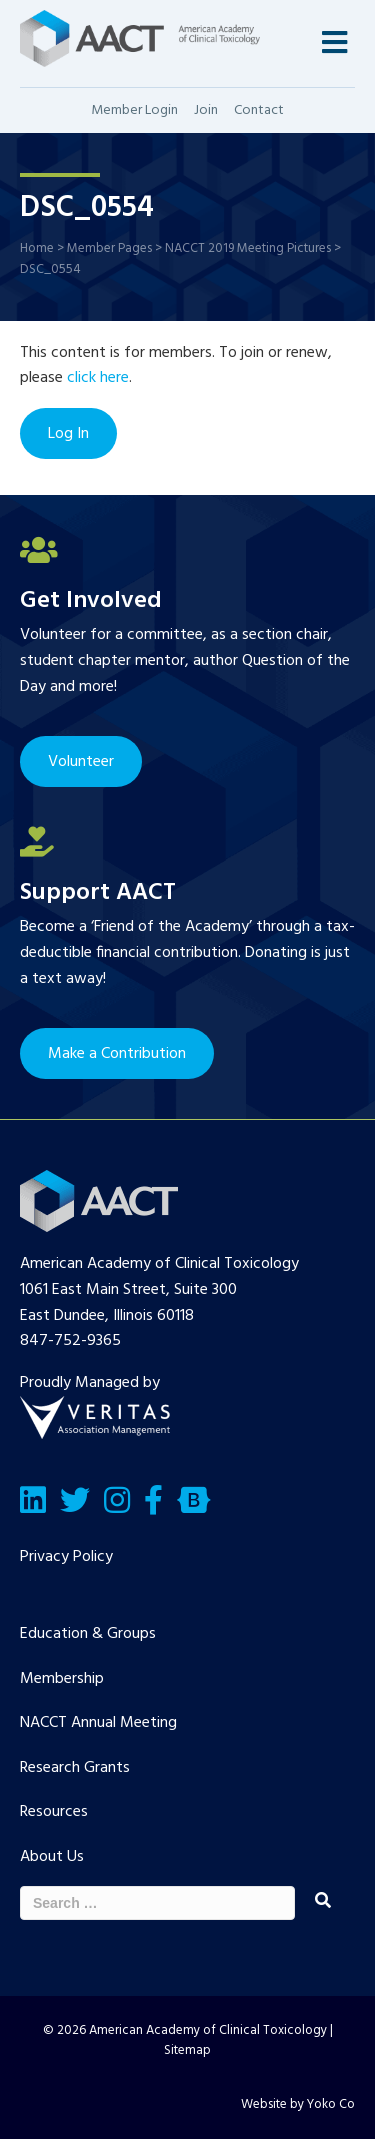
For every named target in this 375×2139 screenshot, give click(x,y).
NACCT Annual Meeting (98, 1723)
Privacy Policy (66, 1557)
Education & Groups (88, 1634)
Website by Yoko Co (298, 2104)
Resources (54, 1812)
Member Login (134, 110)
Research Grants (75, 1768)
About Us (52, 1857)
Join (206, 110)
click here (98, 378)
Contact (259, 110)
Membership (62, 1679)
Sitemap (187, 2050)
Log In (68, 434)
